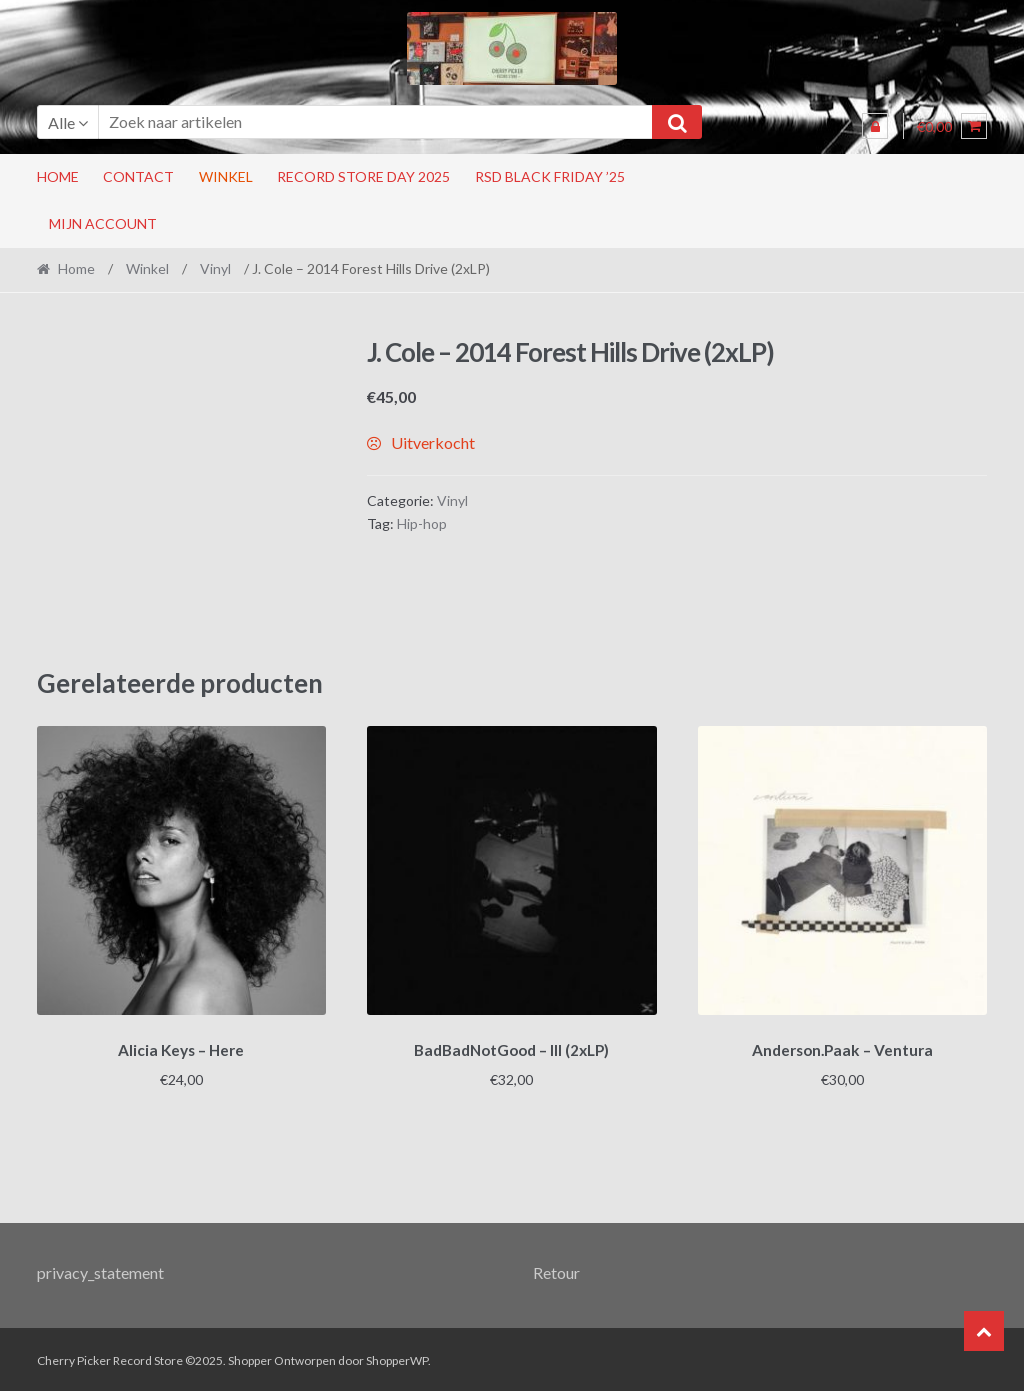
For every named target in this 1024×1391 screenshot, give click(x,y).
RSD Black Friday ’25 (550, 176)
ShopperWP (397, 1357)
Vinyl (215, 268)
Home (58, 176)
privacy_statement (100, 1269)
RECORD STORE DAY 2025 (363, 176)
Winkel (226, 176)
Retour (556, 1269)
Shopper (250, 1357)
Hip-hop (422, 523)
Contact (138, 176)
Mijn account (103, 223)
